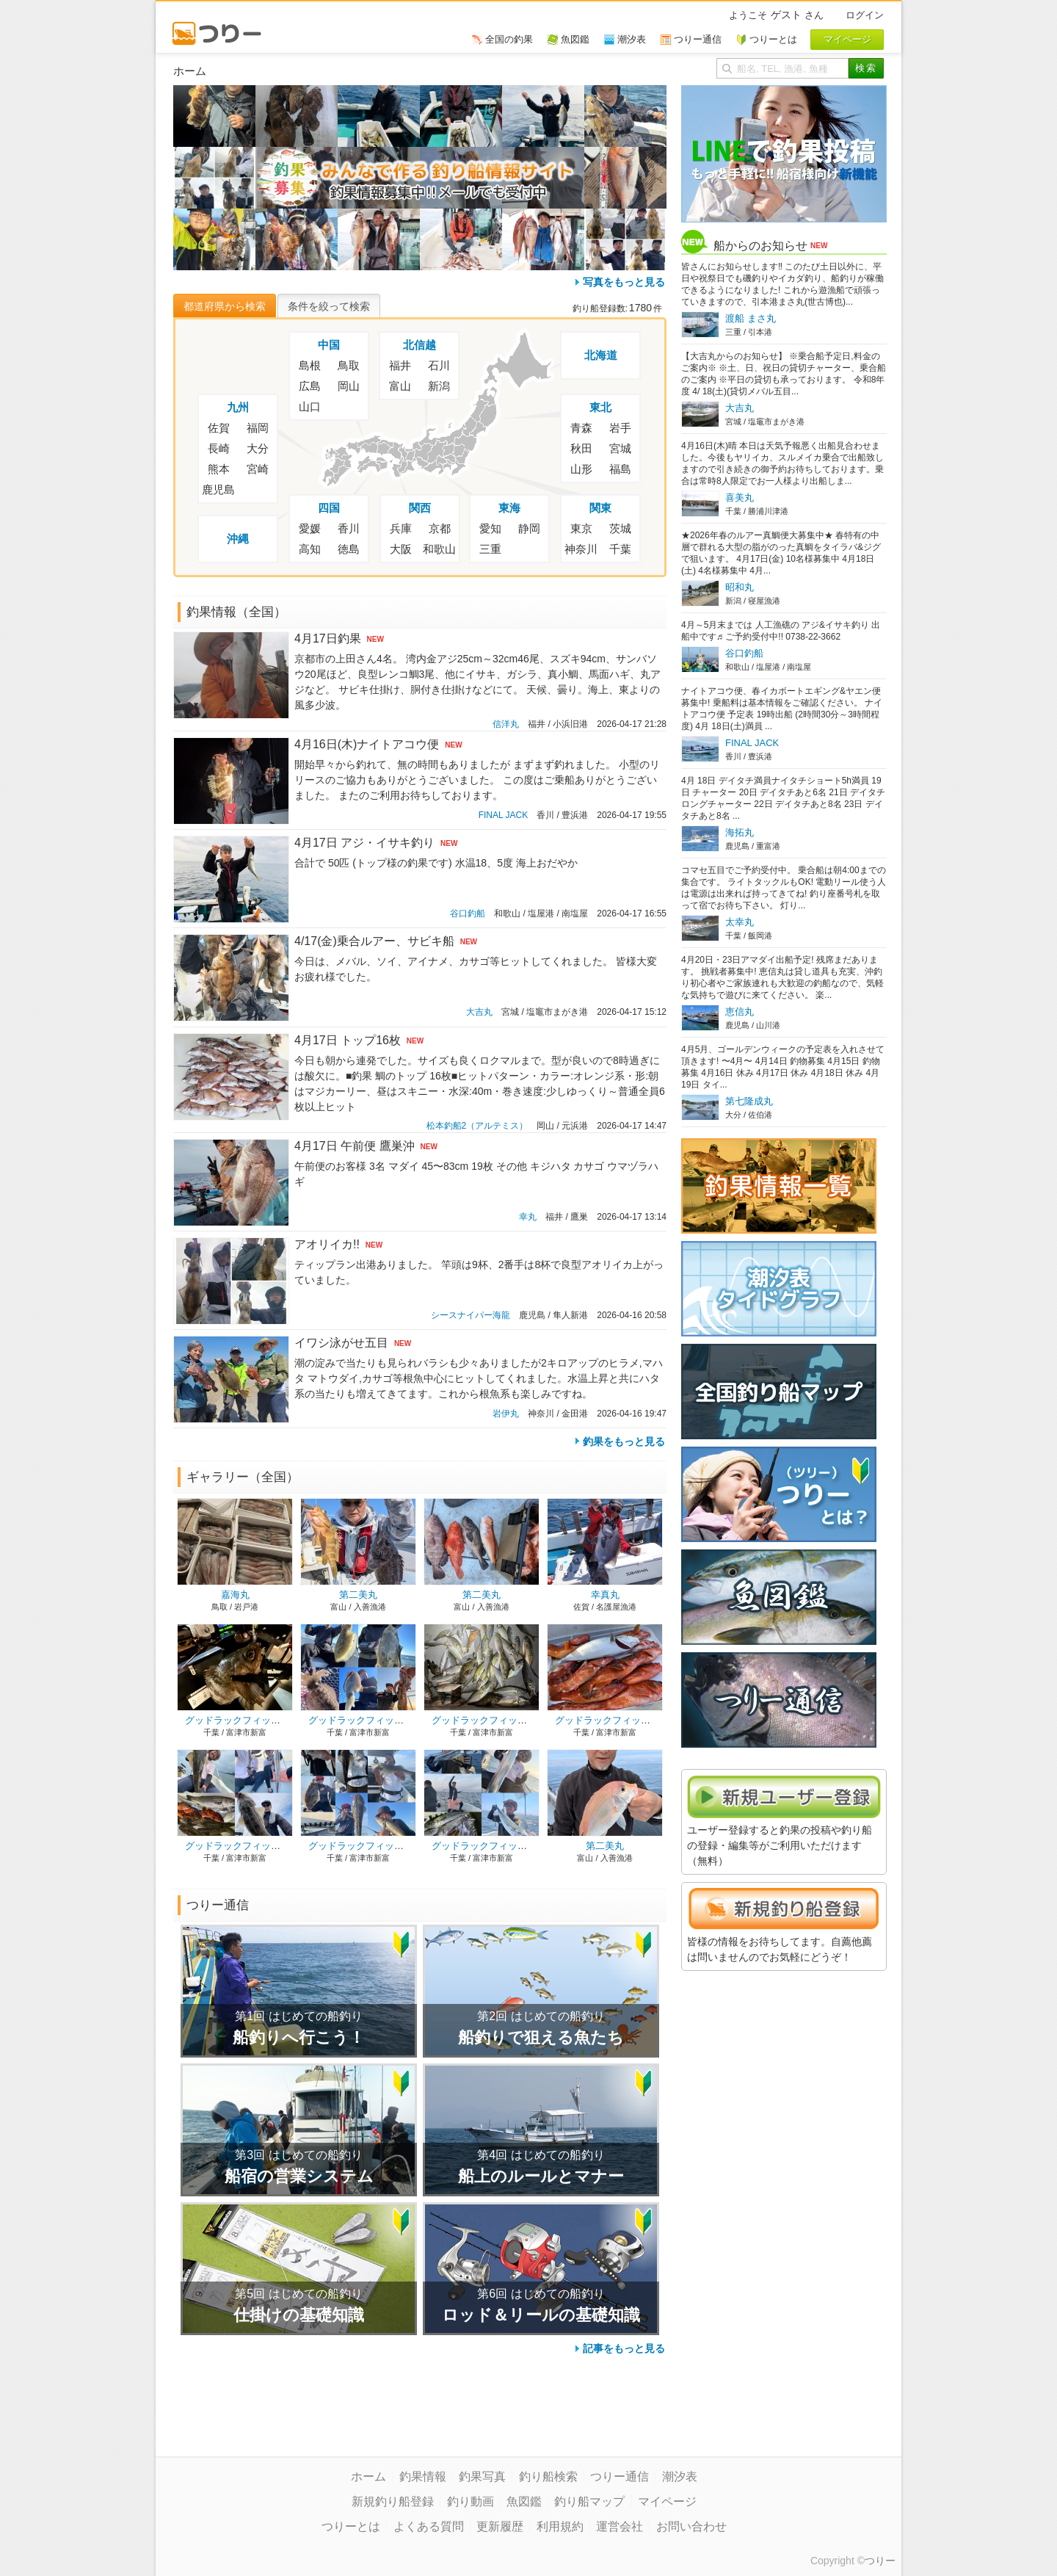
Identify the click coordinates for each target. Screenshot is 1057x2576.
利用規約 (560, 2526)
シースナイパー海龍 (470, 1315)
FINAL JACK (503, 815)
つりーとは (351, 2526)
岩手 (620, 428)
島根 (310, 365)
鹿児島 (218, 489)
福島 (620, 469)
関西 (420, 508)
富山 (400, 386)
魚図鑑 (524, 2501)
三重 (490, 549)
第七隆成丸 (749, 1101)
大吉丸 (479, 1012)
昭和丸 (739, 587)
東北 (600, 407)
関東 (600, 508)
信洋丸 (506, 724)
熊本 (219, 469)
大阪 (401, 549)
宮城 (620, 448)
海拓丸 (739, 832)
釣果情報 (422, 2476)
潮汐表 (679, 2476)
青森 (581, 428)
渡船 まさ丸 (750, 318)
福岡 (258, 428)
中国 (329, 345)
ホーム (368, 2476)
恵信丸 (739, 1011)
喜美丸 (739, 497)
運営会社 (619, 2526)
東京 (581, 528)
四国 (329, 508)
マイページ (667, 2501)
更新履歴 (499, 2526)
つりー (880, 2560)
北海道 (600, 355)
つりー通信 (619, 2476)
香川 (349, 528)
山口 (310, 406)
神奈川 (580, 549)
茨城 (620, 528)
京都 (440, 528)
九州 (238, 407)
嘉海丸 (235, 1594)
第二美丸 (358, 1594)
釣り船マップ (589, 2501)
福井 (400, 365)
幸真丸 (605, 1594)
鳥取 (349, 365)
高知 (310, 549)
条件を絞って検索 (329, 306)
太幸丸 (739, 921)
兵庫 (401, 528)
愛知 (490, 528)
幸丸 (528, 1217)
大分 (258, 448)
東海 (509, 508)
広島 (310, 386)
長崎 (219, 448)
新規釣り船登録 (393, 2501)
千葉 (620, 549)
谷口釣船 (467, 913)
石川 (439, 365)
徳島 (349, 549)
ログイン (865, 15)
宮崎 (258, 469)
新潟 (439, 386)
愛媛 (310, 528)
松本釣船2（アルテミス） (477, 1126)
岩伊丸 (506, 1413)
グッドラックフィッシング (242, 1720)
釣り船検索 (548, 2476)
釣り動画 (470, 2501)
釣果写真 (482, 2476)
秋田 (581, 448)
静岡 (529, 528)
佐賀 (219, 428)
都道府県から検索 (225, 306)
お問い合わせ (691, 2526)
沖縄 (238, 538)
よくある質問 (428, 2526)
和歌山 (439, 549)
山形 (581, 469)
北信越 (419, 345)
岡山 (349, 386)
